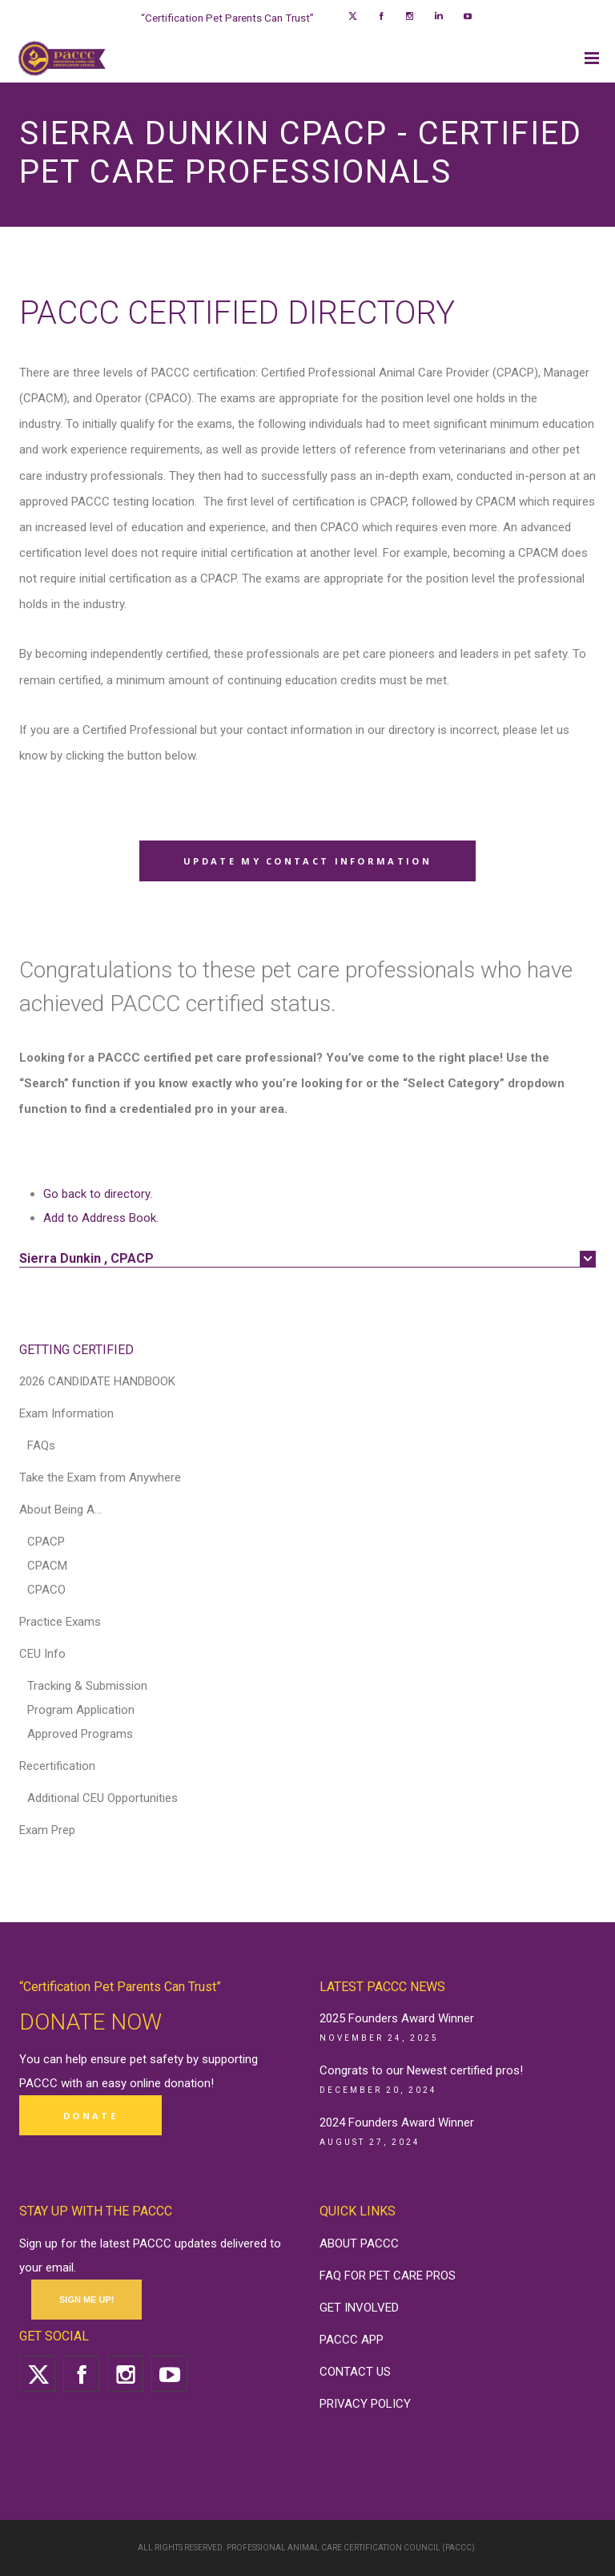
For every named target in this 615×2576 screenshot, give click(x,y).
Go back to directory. (97, 1194)
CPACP (46, 1541)
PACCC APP (352, 2339)
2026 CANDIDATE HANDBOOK (97, 1381)
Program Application (81, 1710)
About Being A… (60, 1509)
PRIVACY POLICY (365, 2404)
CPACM (47, 1565)
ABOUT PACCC (359, 2243)
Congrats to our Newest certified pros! (421, 2070)
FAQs (41, 1445)
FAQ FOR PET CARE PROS (388, 2275)
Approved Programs (80, 1734)
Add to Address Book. (101, 1218)
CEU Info (42, 1654)
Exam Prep (47, 1830)
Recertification (57, 1766)
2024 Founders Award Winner (397, 2122)
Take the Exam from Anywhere (100, 1477)
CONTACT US (355, 2371)
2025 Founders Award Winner (397, 2018)
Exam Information (66, 1413)
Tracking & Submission (87, 1686)
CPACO (46, 1589)
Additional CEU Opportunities (102, 1798)
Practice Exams (60, 1622)
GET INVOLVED (359, 2307)
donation (187, 2083)
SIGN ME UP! (86, 2299)
